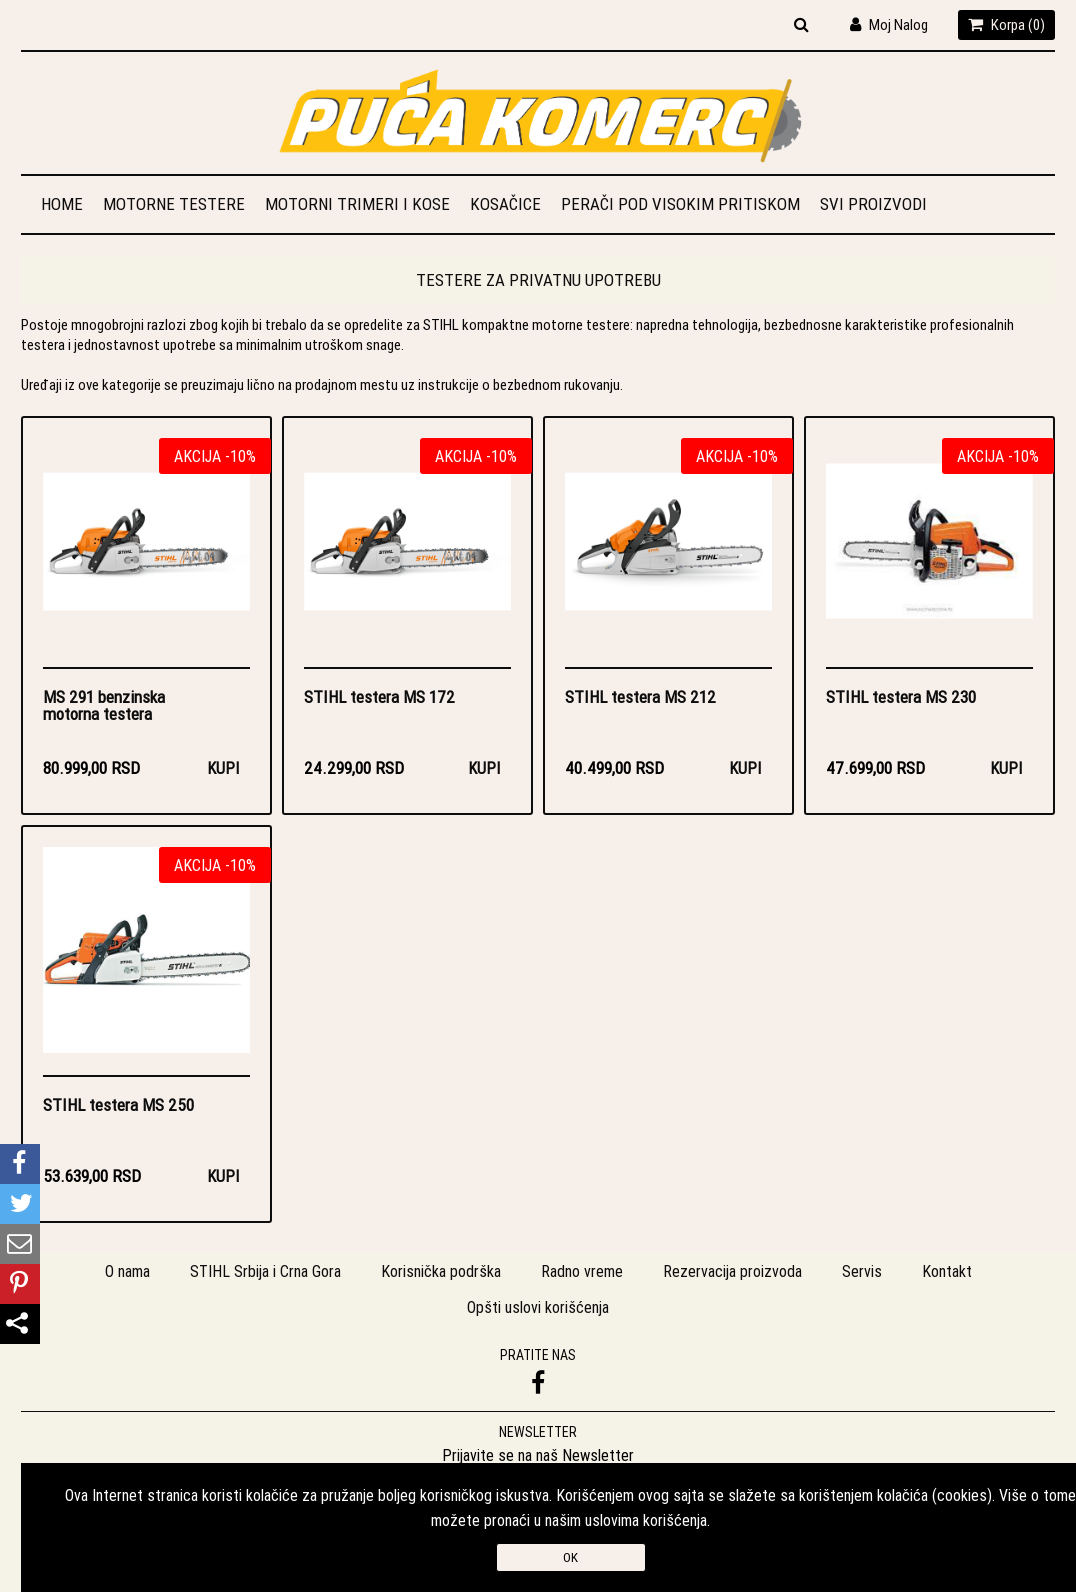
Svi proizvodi (873, 204)
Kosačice (505, 204)
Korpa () (1006, 24)
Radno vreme (582, 1271)
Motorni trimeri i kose (357, 204)
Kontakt (947, 1271)
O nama (127, 1271)
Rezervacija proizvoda (732, 1271)
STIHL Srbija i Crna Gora (265, 1271)
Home (62, 204)
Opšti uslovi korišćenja (538, 1307)
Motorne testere (174, 204)
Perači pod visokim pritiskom (680, 204)
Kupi (223, 768)
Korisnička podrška (441, 1271)
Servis (862, 1271)
